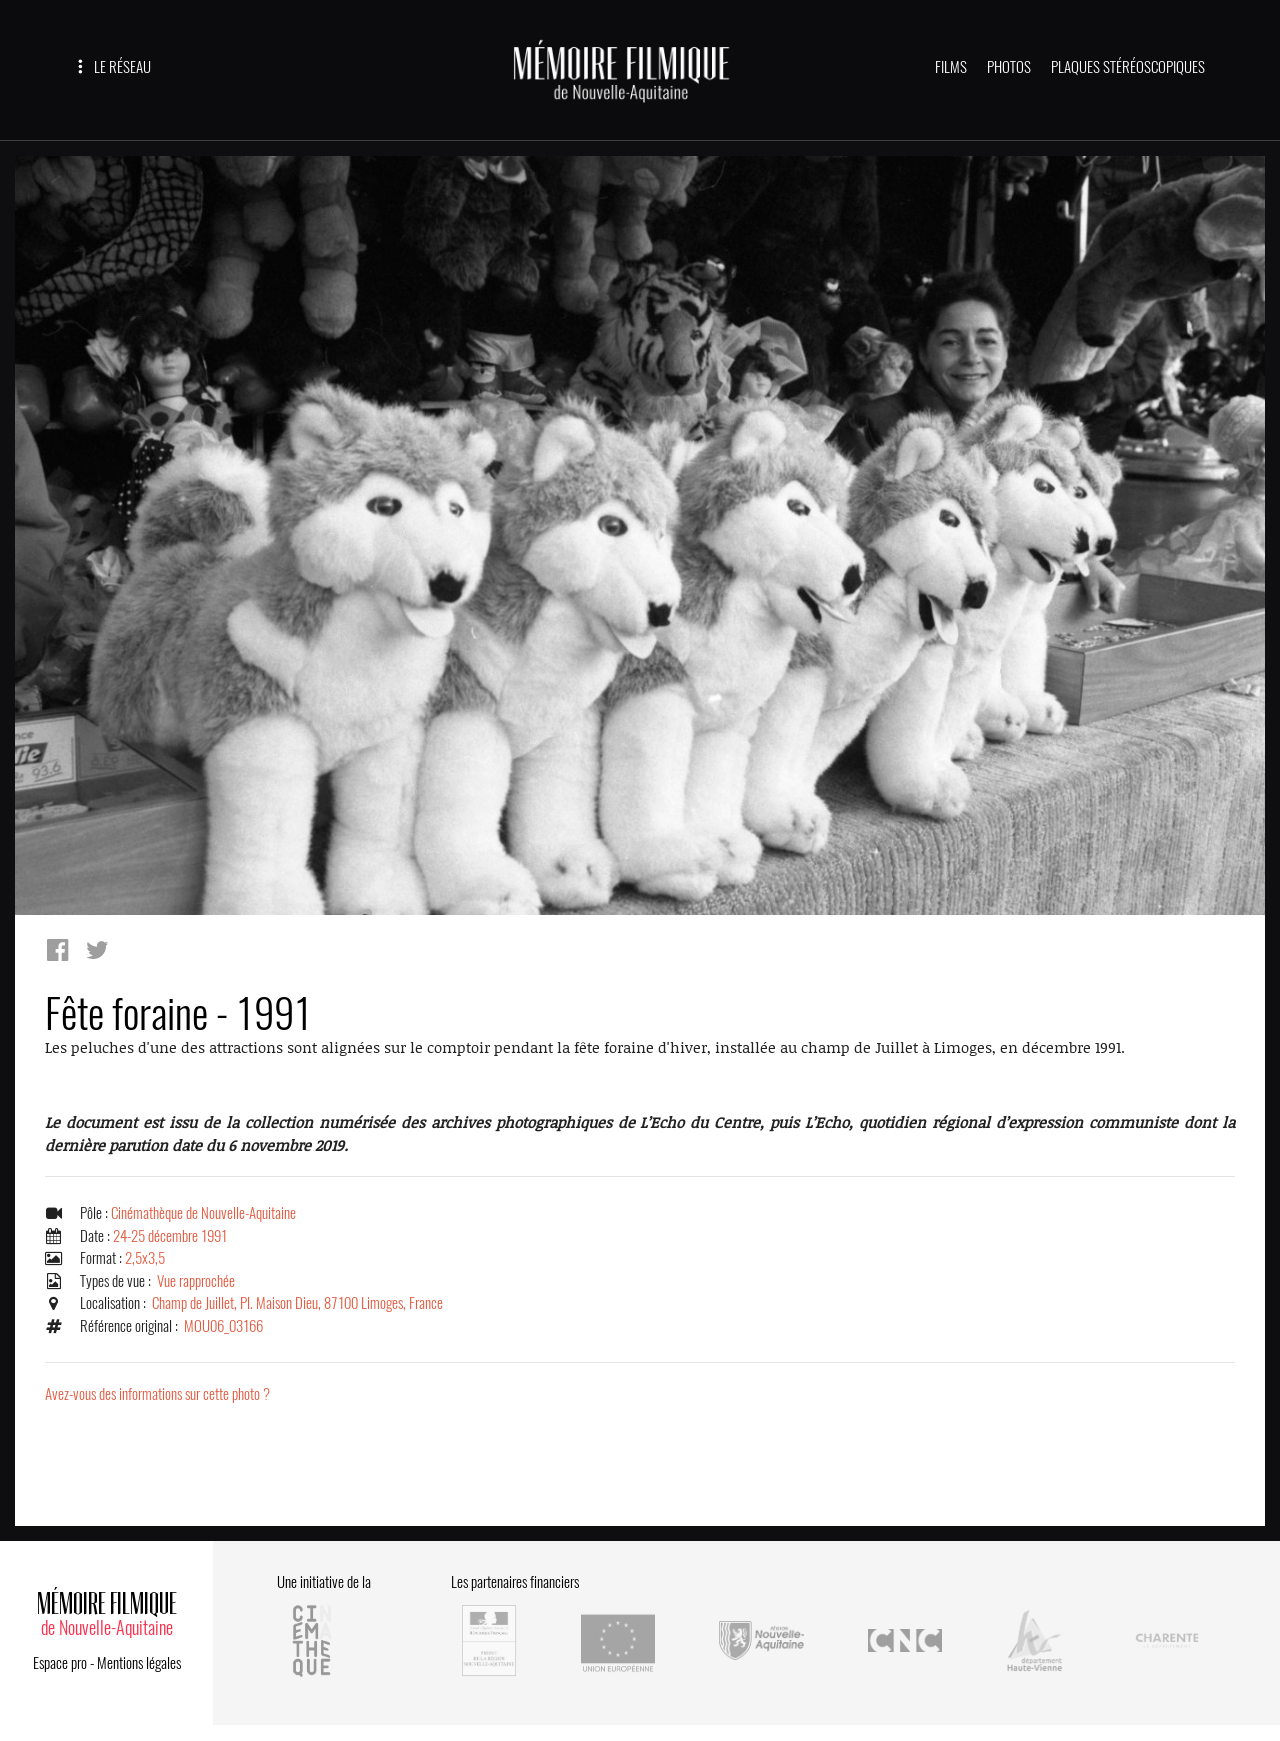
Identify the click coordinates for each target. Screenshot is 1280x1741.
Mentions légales (139, 1663)
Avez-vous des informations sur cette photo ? (157, 1394)
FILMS (951, 67)
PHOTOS (1009, 67)
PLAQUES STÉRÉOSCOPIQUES (1128, 67)
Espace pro (60, 1663)
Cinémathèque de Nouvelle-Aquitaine (203, 1213)
